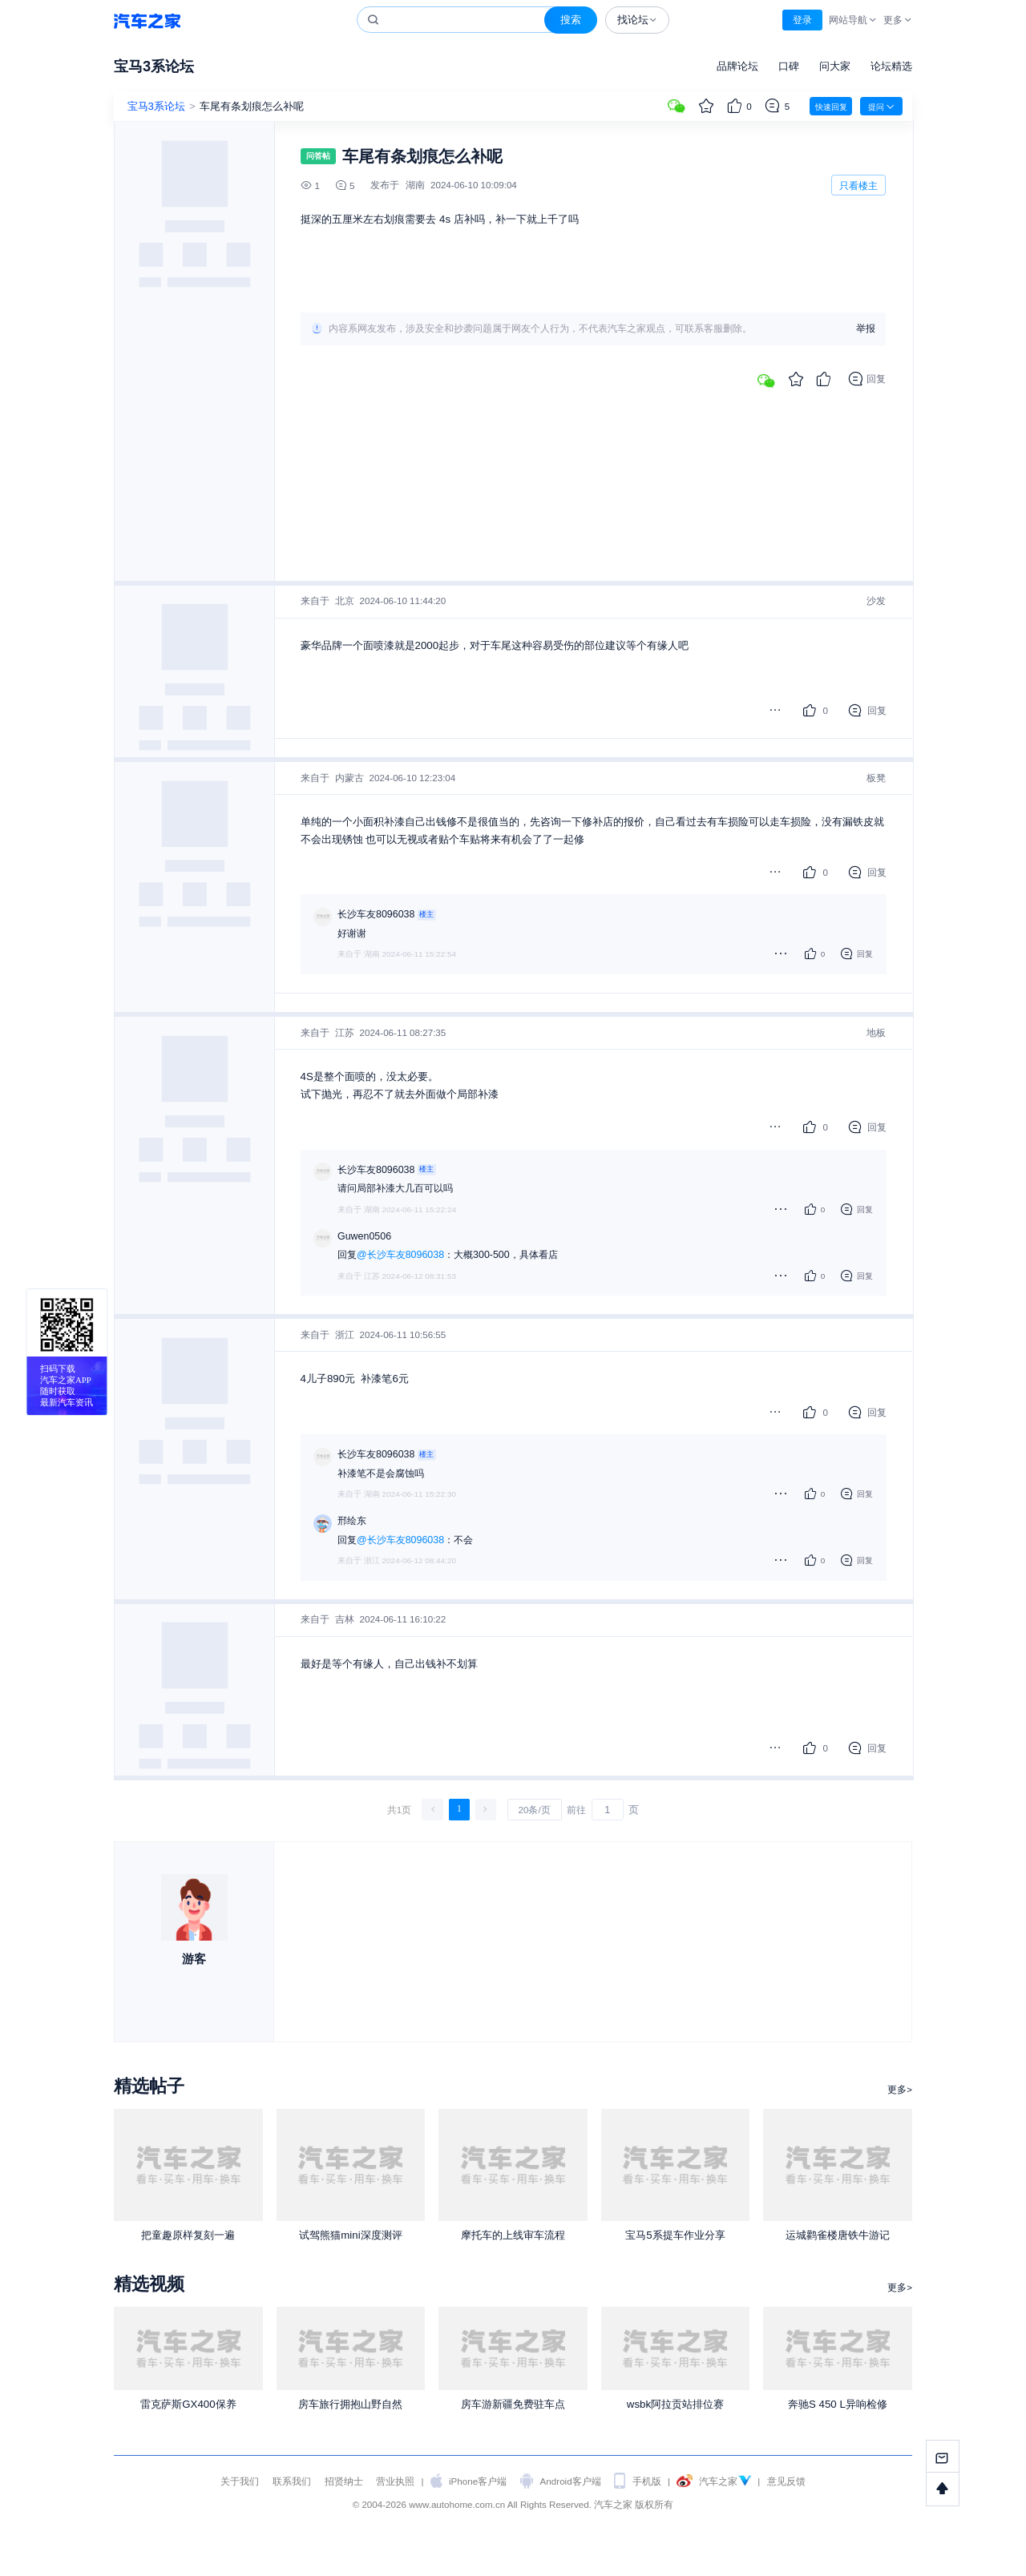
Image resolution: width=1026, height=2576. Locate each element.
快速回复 (831, 107)
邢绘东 (351, 1521)
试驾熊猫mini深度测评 (350, 2235)
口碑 (788, 66)
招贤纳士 (344, 2481)
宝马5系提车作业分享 (675, 2235)
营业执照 (395, 2481)
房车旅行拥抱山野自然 (350, 2404)
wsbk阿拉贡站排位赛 (675, 2404)
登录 (802, 19)
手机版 (646, 2481)
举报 (865, 328)
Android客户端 (570, 2481)
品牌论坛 (737, 66)
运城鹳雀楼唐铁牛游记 (838, 2235)
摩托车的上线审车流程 (513, 2235)
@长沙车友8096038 (400, 1254)
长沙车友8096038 (375, 914)
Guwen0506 (364, 1236)
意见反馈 (786, 2481)
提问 (881, 106)
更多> (899, 2089)
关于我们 (239, 2481)
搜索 (570, 20)
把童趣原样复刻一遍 (188, 2235)
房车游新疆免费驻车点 (513, 2404)
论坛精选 (891, 66)
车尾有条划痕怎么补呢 (252, 106)
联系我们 (292, 2481)
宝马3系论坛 (154, 66)
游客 (194, 1958)
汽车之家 (147, 20)
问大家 (834, 66)
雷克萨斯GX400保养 (188, 2404)
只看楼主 (858, 185)
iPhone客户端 (478, 2481)
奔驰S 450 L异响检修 (837, 2404)
